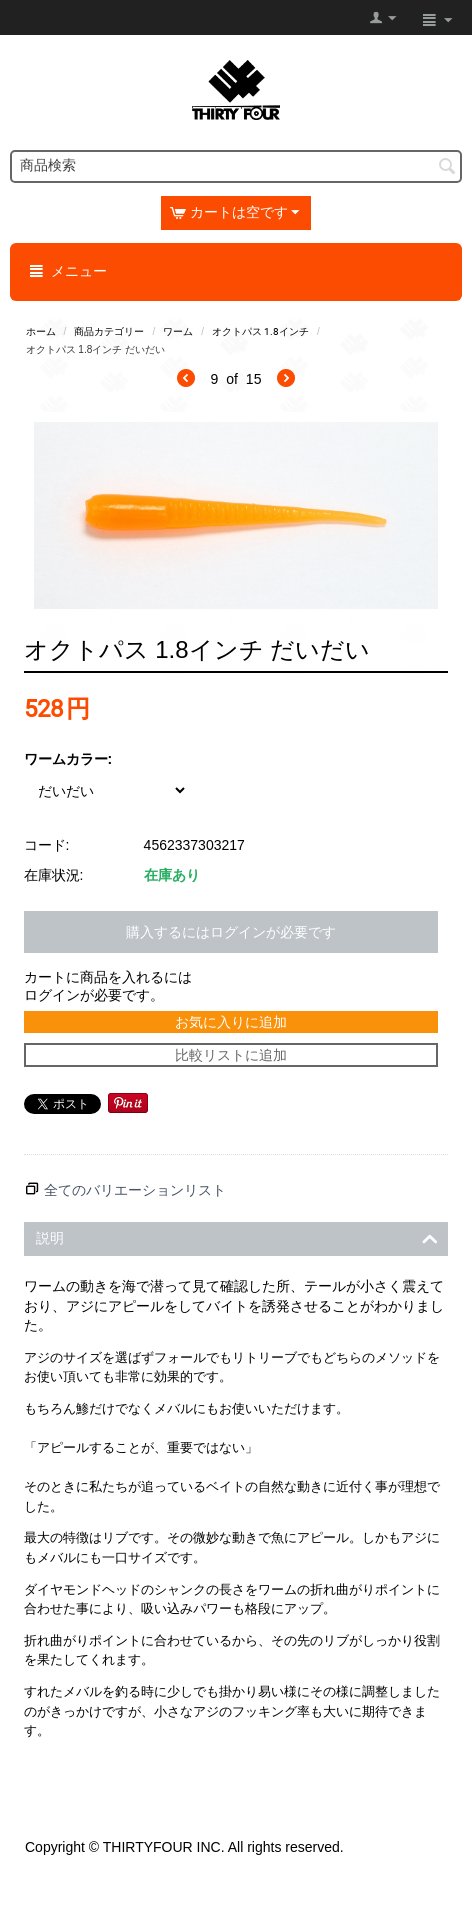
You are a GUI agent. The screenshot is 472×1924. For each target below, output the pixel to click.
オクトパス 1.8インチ (260, 331)
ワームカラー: (68, 759)
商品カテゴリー (109, 331)
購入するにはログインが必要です (231, 932)
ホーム (41, 331)
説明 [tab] (237, 1236)
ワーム (178, 331)
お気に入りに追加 (231, 1022)
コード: (47, 845)
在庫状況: (54, 875)
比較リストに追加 (231, 1055)
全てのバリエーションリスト (135, 1190)
